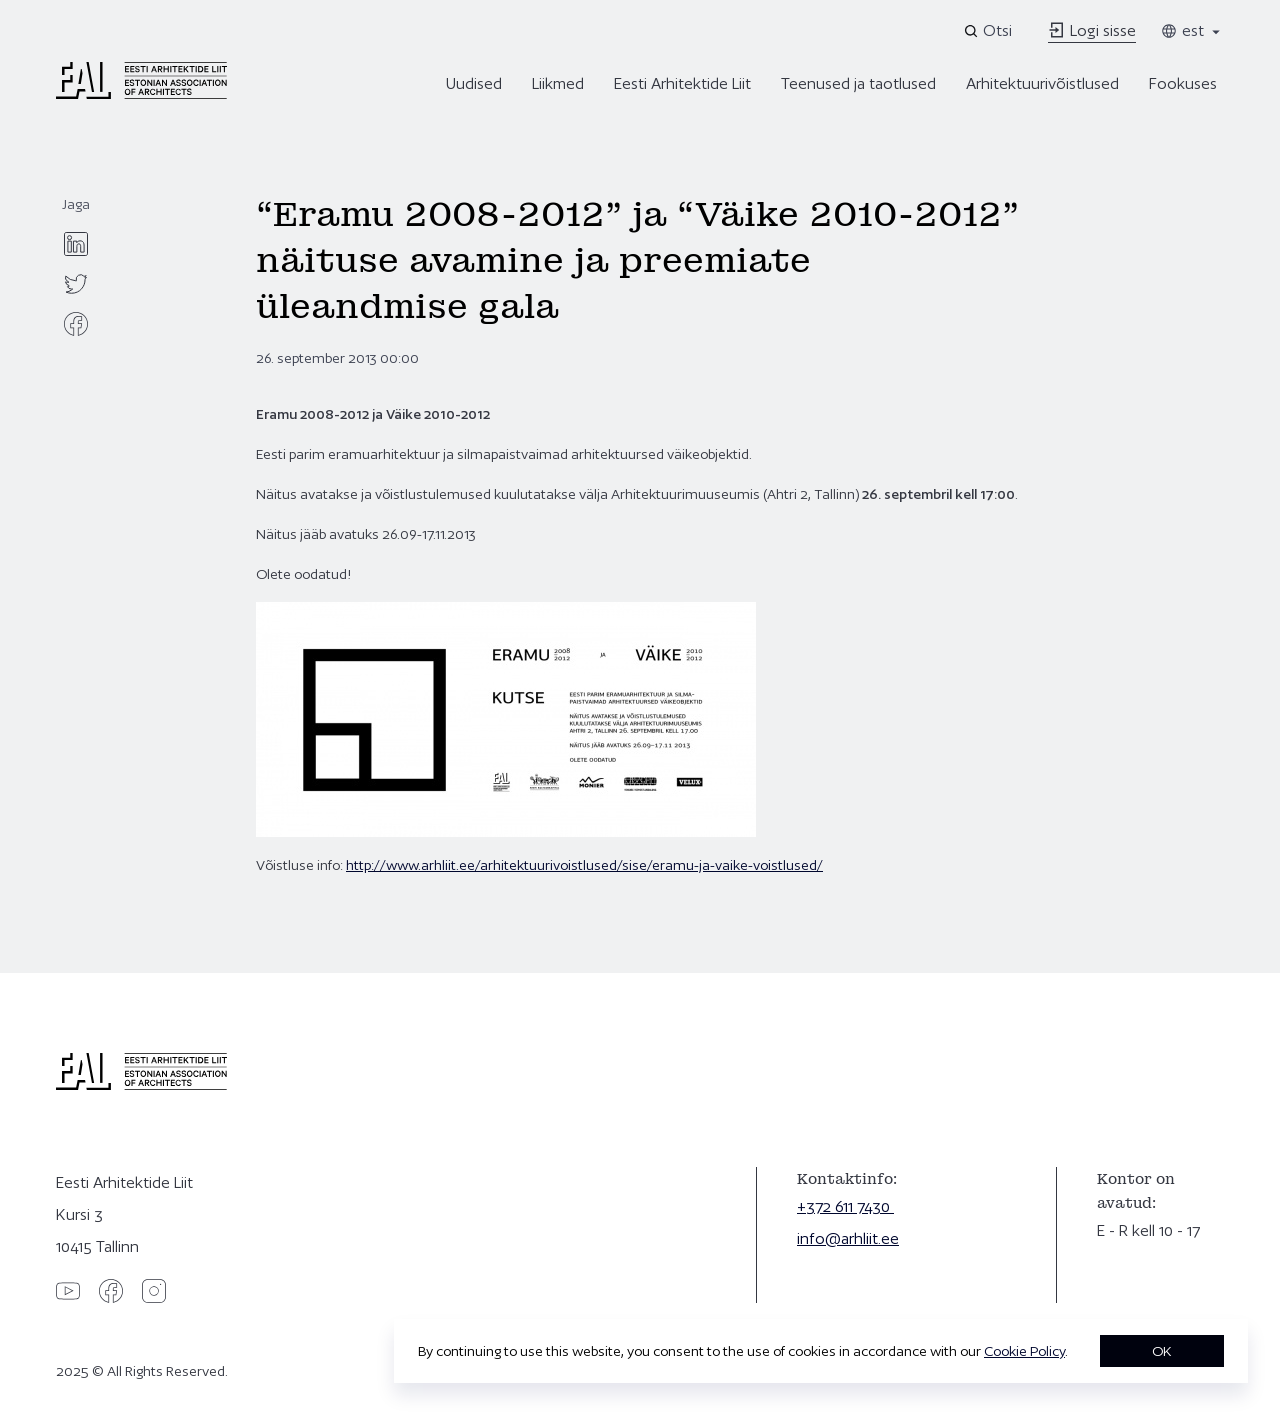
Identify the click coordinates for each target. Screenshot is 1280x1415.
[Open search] (989, 31)
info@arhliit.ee (848, 1238)
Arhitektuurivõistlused (1042, 83)
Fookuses (1183, 83)
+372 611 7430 (845, 1206)
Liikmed (558, 83)
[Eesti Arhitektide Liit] (141, 94)
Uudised (474, 83)
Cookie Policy (1024, 1351)
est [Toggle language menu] (1192, 30)
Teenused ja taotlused (858, 83)
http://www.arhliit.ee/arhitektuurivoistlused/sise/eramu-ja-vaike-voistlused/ (584, 865)
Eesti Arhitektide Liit (682, 83)
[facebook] (76, 324)
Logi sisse (1092, 30)
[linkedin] (76, 244)
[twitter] (76, 284)
